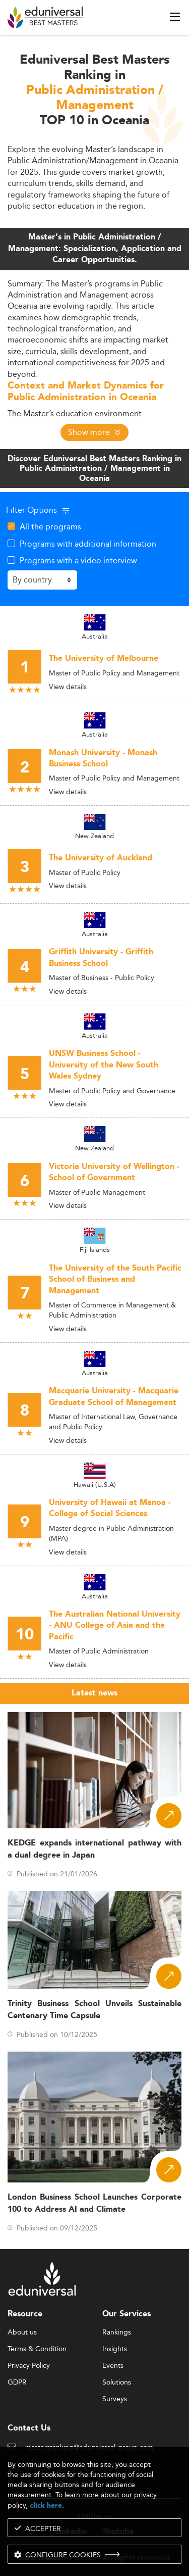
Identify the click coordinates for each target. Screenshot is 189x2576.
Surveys (114, 2399)
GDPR (17, 2382)
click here (46, 2505)
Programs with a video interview (78, 560)
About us (22, 2332)
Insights (114, 2349)
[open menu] (175, 17)
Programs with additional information (88, 544)
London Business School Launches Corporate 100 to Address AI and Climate (94, 2203)
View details (68, 686)
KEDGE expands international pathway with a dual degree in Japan (94, 1849)
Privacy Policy (29, 2366)
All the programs (50, 526)
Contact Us (29, 2428)
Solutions (116, 2382)
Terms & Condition (37, 2349)
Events (112, 2366)
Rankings (116, 2332)
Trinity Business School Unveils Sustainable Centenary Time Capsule (94, 2010)
